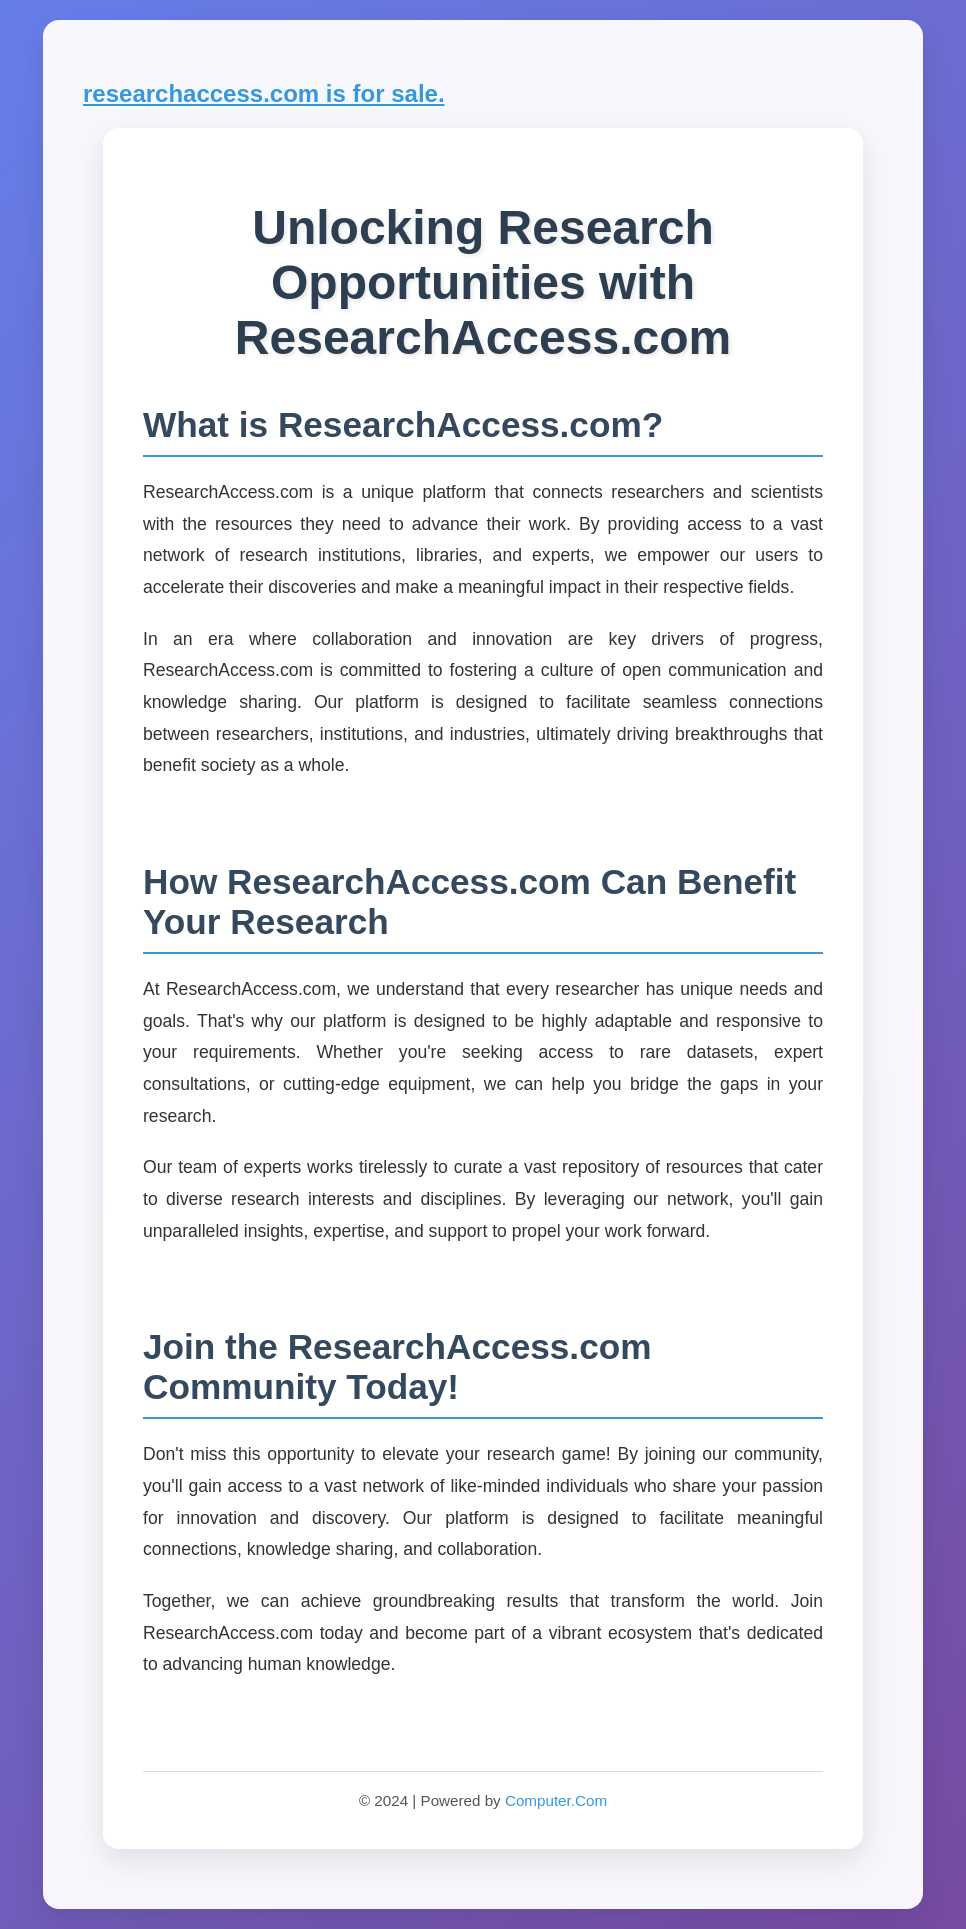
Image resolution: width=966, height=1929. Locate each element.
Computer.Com (556, 1800)
